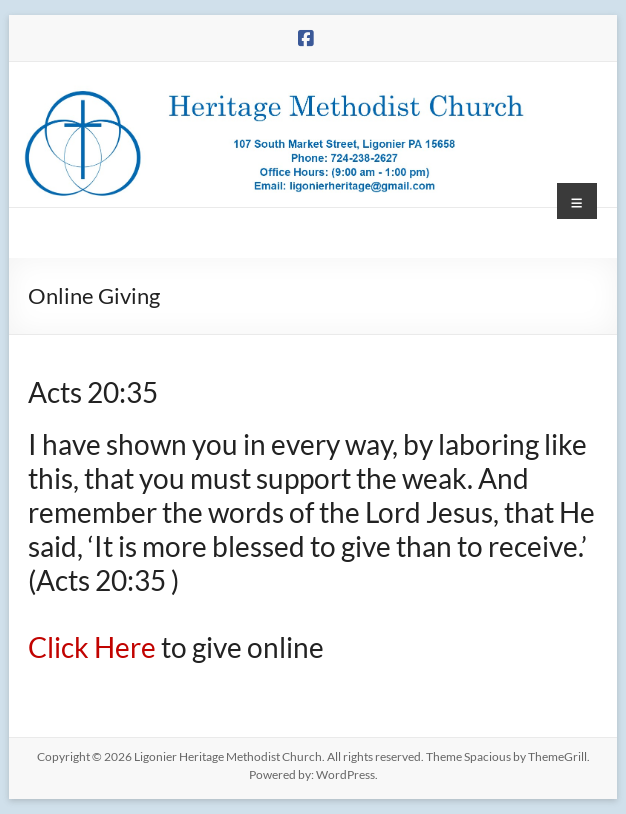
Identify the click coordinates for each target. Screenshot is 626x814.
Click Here (94, 647)
